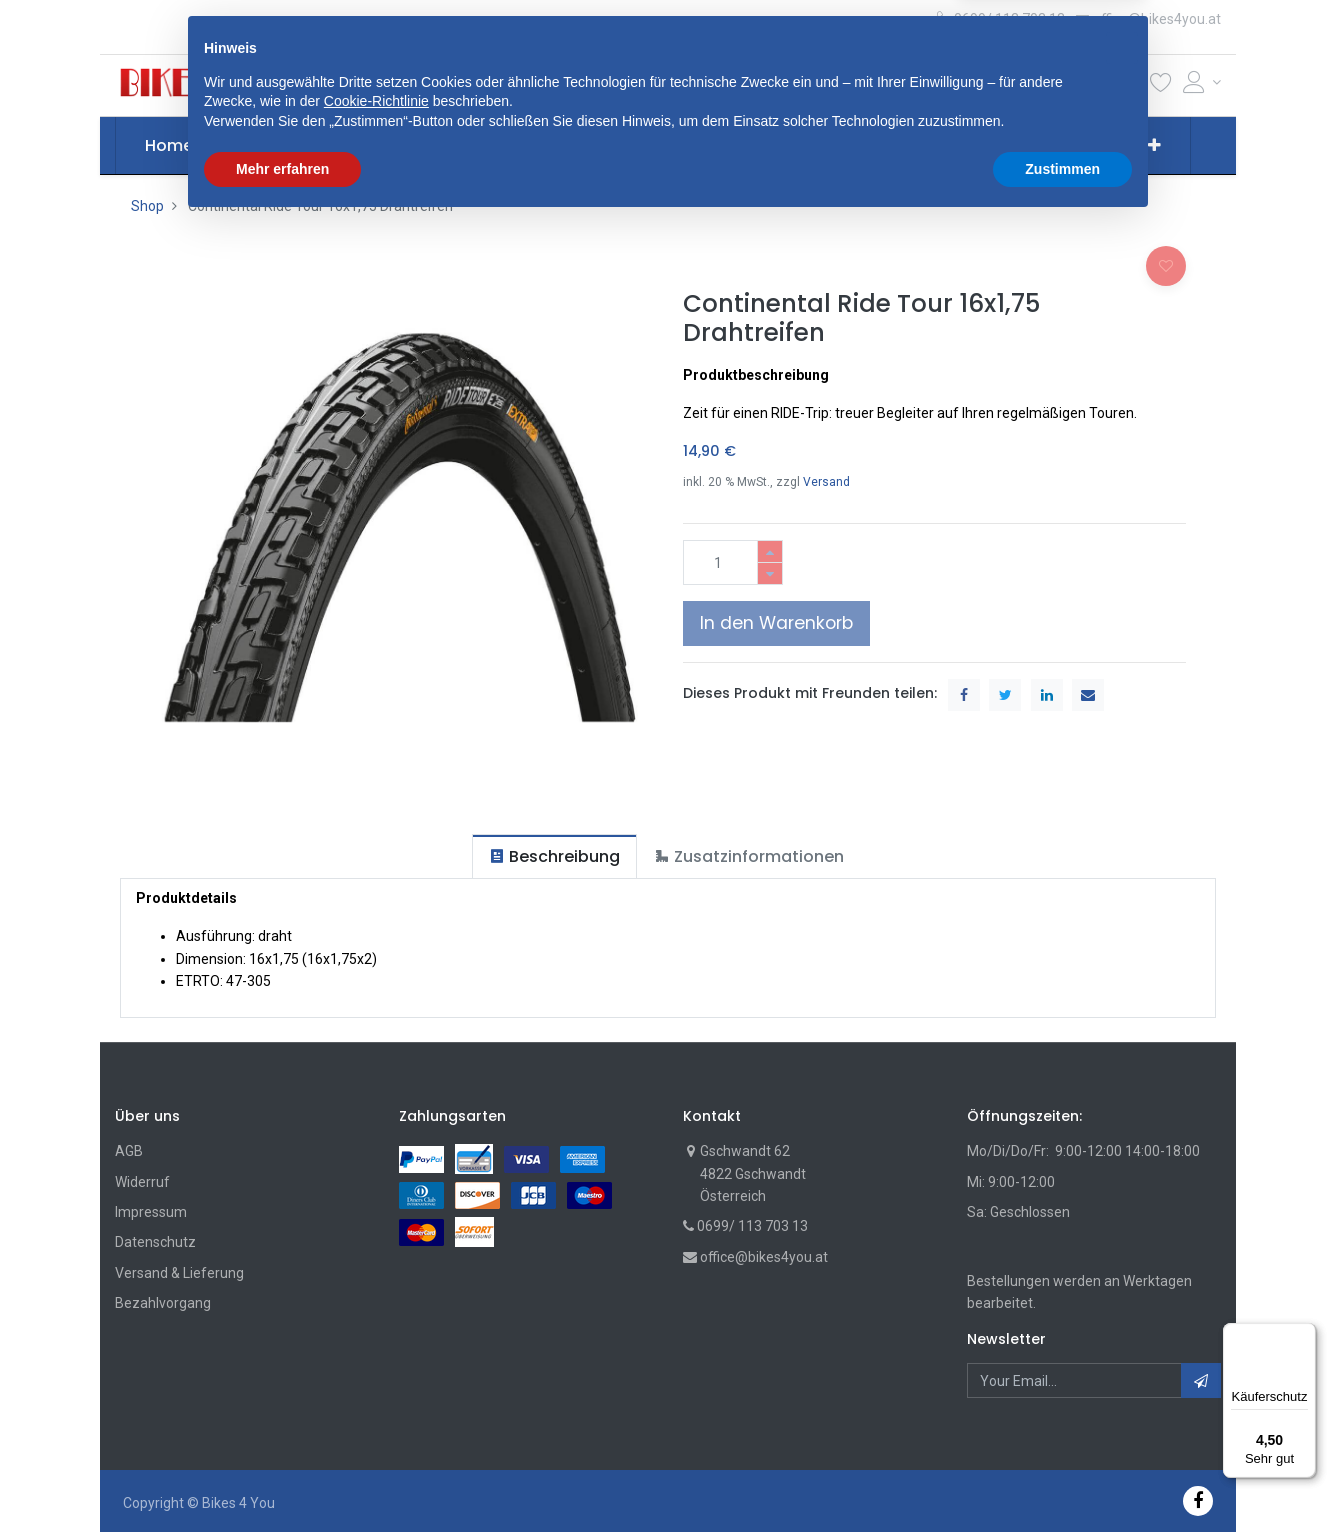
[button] (433, 85)
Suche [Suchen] (891, 85)
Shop (147, 206)
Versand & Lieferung (179, 1273)
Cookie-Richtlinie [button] (376, 1410)
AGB (129, 1151)
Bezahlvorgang (163, 1303)
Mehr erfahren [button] (282, 1477)
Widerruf (142, 1182)
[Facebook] (1198, 1500)
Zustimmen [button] (1062, 1477)
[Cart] (1128, 86)
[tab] (554, 856)
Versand (826, 482)
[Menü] (1304, 1335)
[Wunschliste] (1161, 86)
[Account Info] (1202, 82)
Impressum (151, 1212)
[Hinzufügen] (770, 551)
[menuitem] (169, 146)
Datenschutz (155, 1242)
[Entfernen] (770, 573)
